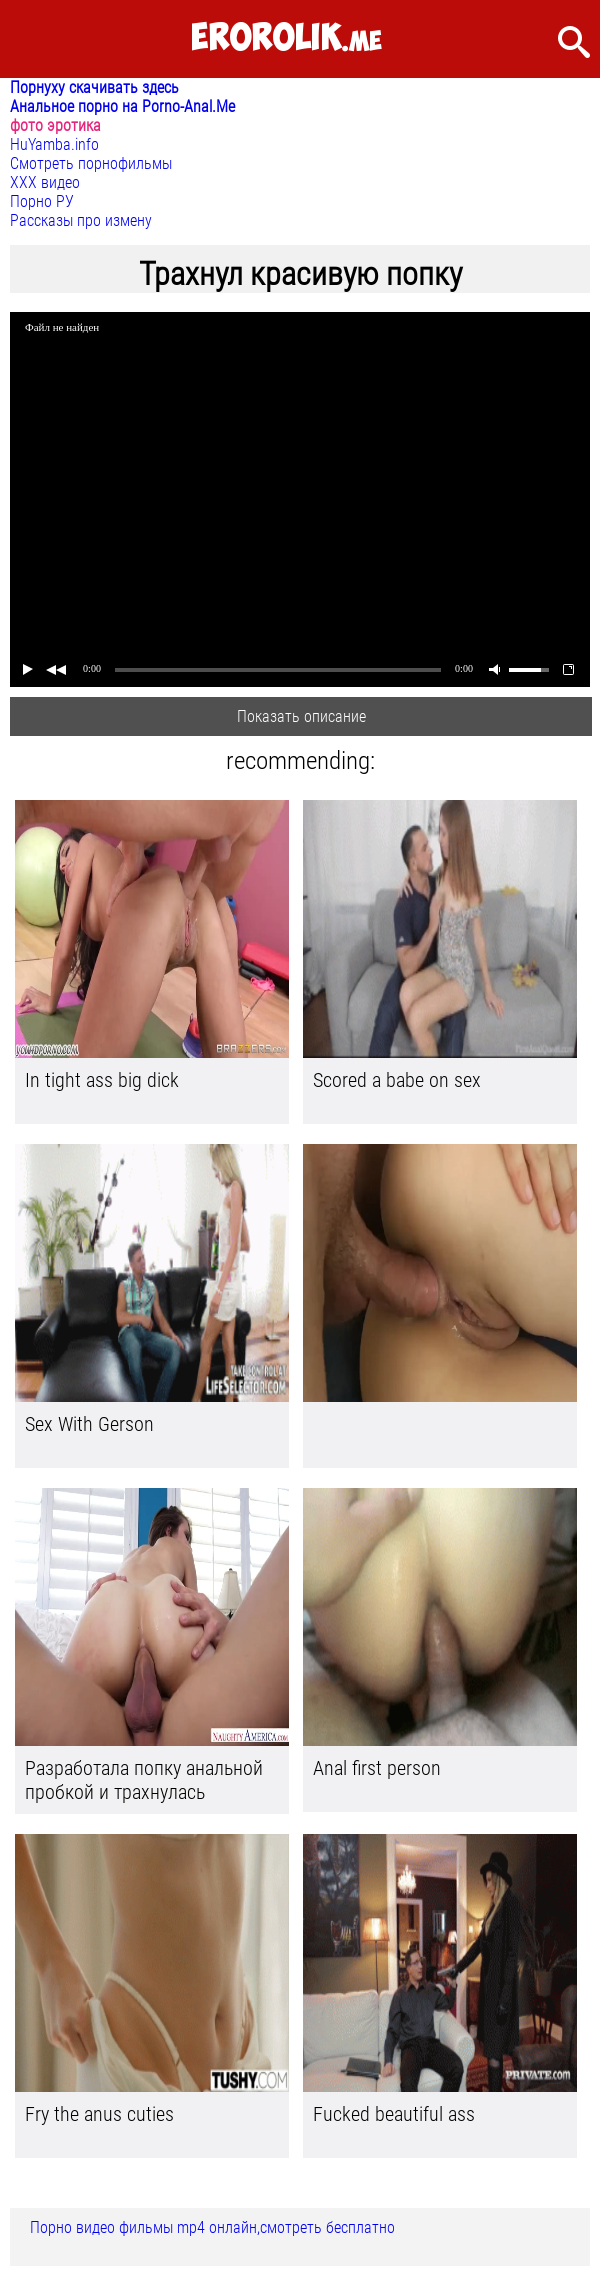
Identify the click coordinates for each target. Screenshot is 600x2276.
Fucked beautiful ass (394, 2114)
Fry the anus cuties (99, 2114)
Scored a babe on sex (397, 1080)
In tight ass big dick (102, 1080)
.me (286, 38)
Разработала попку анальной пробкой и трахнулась (144, 1780)
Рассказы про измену (81, 220)
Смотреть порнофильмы (91, 163)
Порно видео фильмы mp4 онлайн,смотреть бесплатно (212, 2227)
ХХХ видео (45, 182)
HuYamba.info (54, 144)
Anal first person (377, 1768)
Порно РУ (42, 201)
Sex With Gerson (89, 1424)
